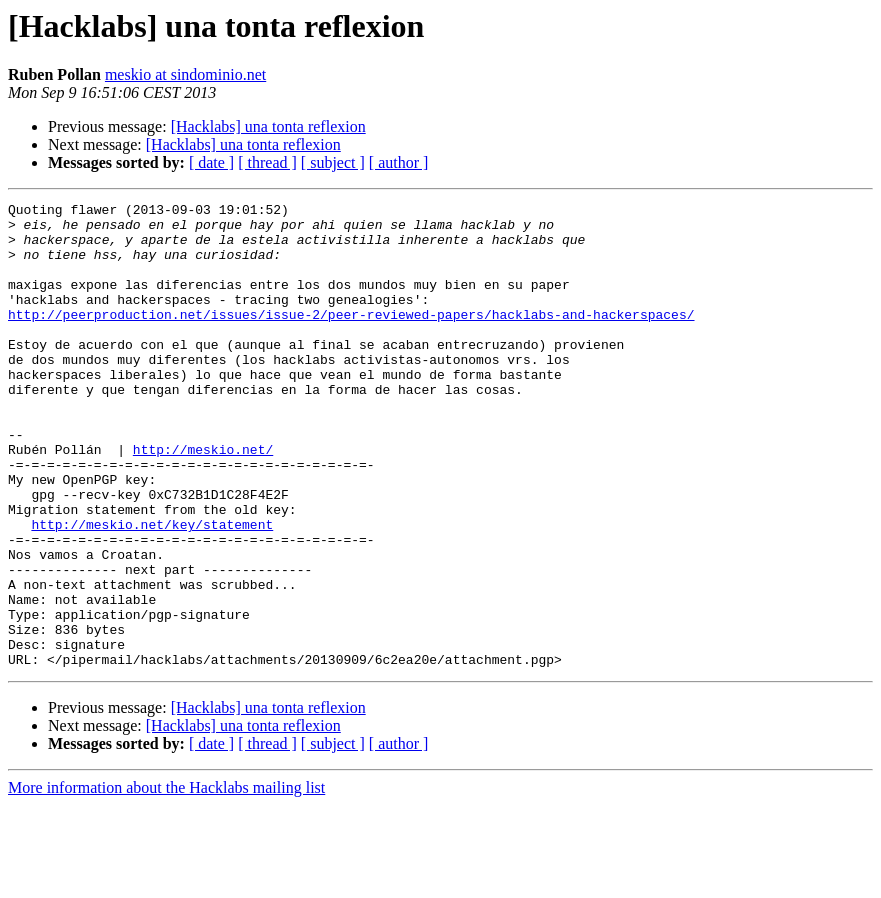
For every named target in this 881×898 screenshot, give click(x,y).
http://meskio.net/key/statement (152, 590)
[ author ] (399, 162)
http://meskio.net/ (203, 500)
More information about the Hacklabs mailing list (166, 880)
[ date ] (211, 162)
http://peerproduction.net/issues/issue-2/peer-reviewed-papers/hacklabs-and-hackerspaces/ (351, 338)
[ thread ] (267, 162)
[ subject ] (333, 162)
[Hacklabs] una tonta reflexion (268, 126)
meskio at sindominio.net (185, 74)
